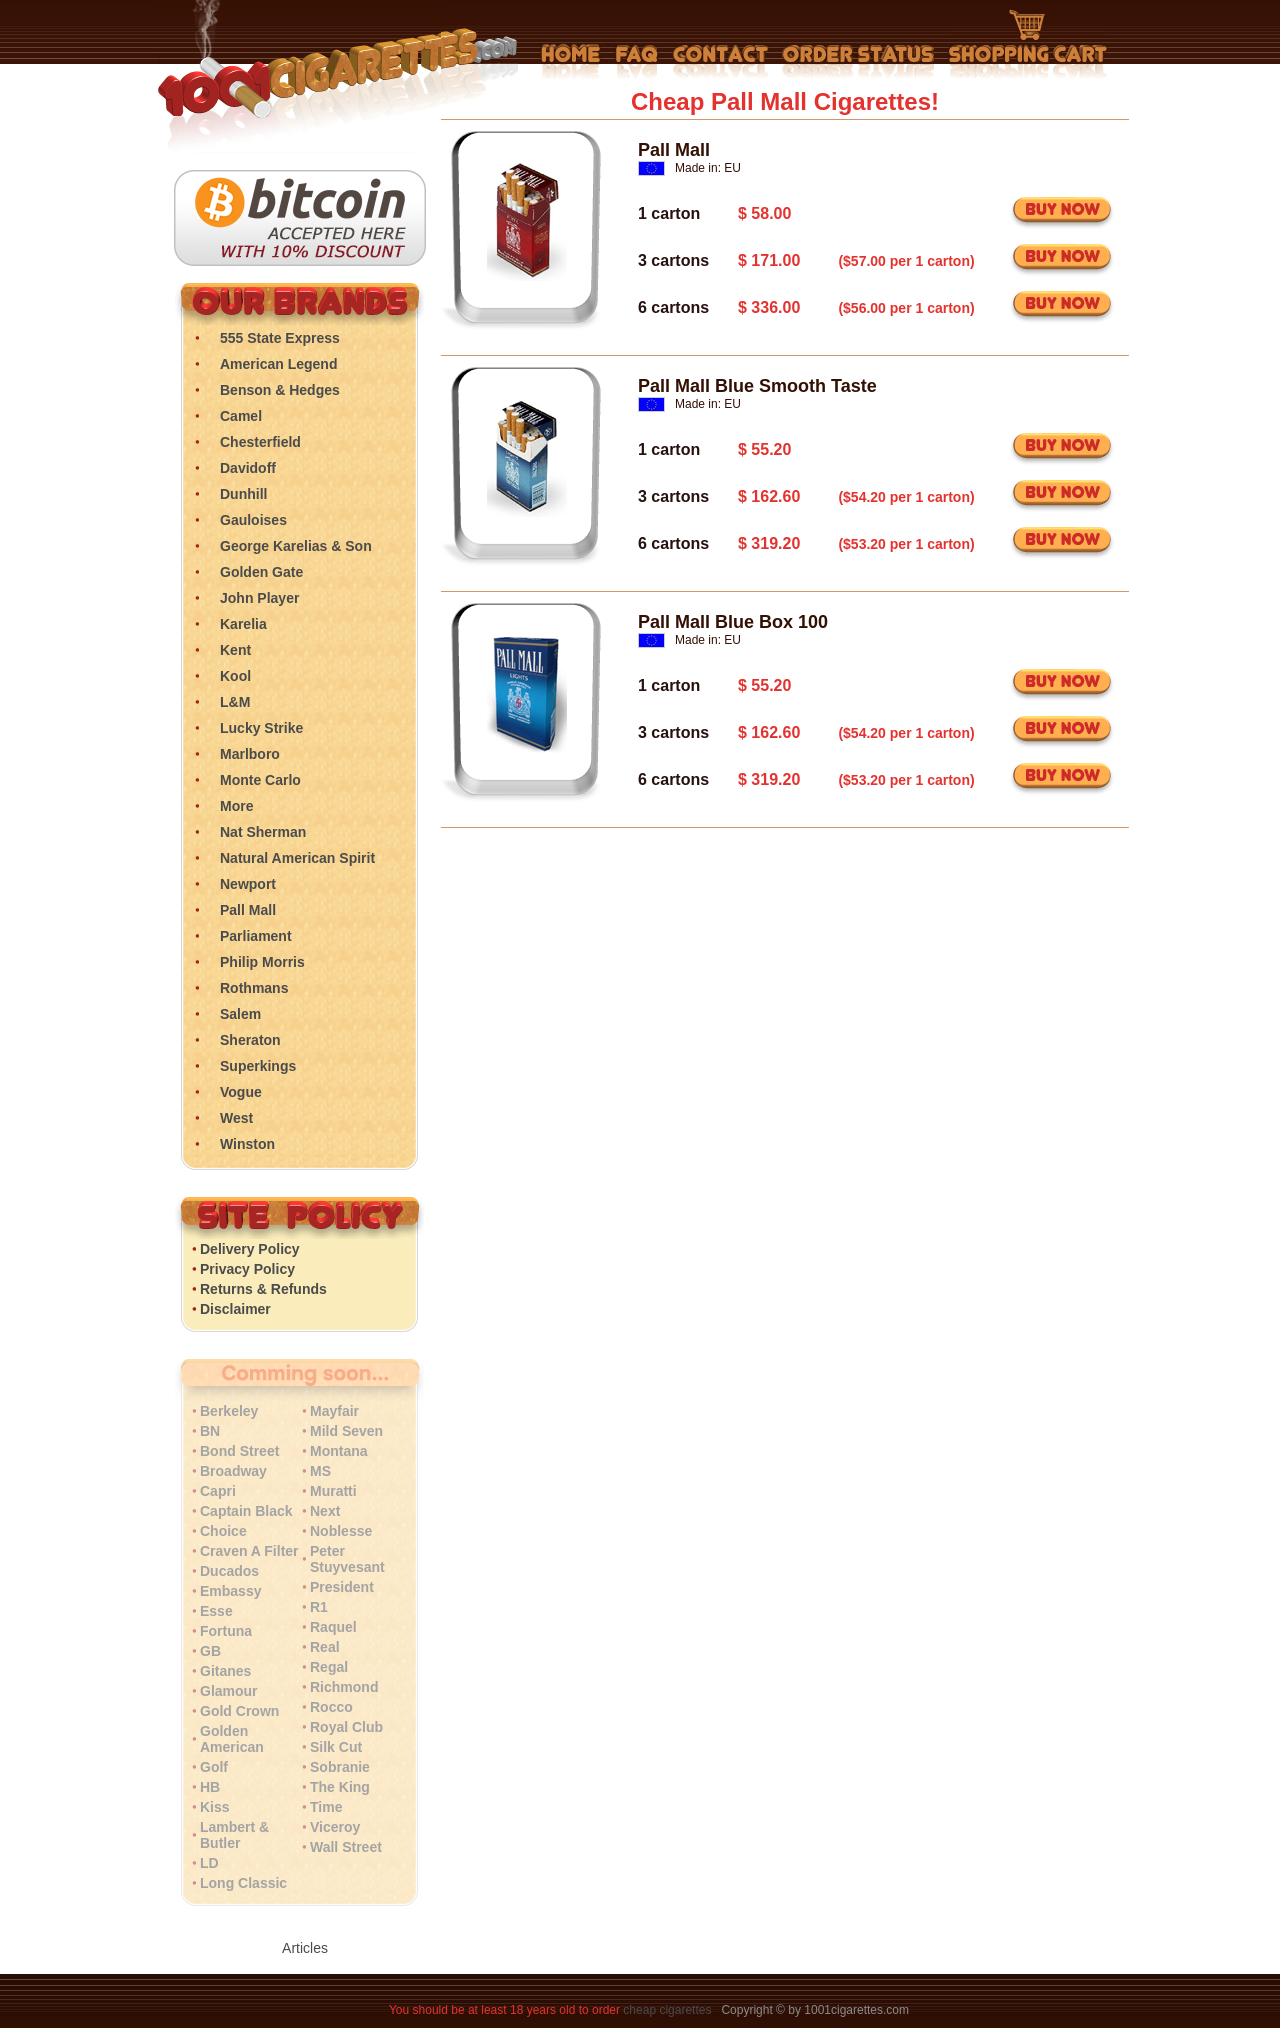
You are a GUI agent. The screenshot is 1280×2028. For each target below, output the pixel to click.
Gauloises (253, 520)
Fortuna (226, 1631)
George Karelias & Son (296, 546)
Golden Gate (261, 572)
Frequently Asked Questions (636, 62)
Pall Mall (248, 910)
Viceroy (335, 1827)
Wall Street (346, 1847)
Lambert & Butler (234, 1835)
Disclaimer (235, 1309)
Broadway (233, 1471)
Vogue (241, 1092)
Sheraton (250, 1040)
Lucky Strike (261, 728)
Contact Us (720, 62)
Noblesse (341, 1531)
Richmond (344, 1687)
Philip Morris (262, 962)
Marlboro (250, 754)
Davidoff (248, 468)
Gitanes (225, 1671)
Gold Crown (239, 1711)
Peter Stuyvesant (347, 1559)
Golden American (232, 1739)
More (236, 806)
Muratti (333, 1491)
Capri (218, 1491)
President (342, 1587)
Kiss (215, 1807)
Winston (247, 1144)
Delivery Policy (250, 1249)
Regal (329, 1667)
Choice (223, 1531)
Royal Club (346, 1727)
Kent (235, 650)
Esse (216, 1611)
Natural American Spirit (297, 858)
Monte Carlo (260, 780)
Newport (248, 884)
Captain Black (246, 1511)
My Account (858, 62)
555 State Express (280, 338)
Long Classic (243, 1883)
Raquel (333, 1627)
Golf (214, 1767)
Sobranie (340, 1767)
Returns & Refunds (263, 1289)
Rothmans (254, 988)
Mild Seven (346, 1431)
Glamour (229, 1691)
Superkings (258, 1066)
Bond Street (239, 1451)
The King (340, 1787)
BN (210, 1431)
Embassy (230, 1591)
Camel (241, 416)
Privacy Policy (247, 1269)
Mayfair (334, 1411)
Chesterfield (260, 442)
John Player (259, 598)
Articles (305, 1948)
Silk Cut (336, 1747)
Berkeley (229, 1411)
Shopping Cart (1028, 45)
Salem (240, 1014)
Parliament (256, 936)
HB (210, 1787)
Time (326, 1807)
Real (325, 1647)
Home (571, 62)
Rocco (331, 1707)
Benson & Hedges (280, 390)
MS (320, 1471)
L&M (235, 702)
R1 (319, 1607)
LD (209, 1863)
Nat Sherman (263, 832)
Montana (339, 1451)
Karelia (243, 624)
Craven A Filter (249, 1551)
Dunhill (243, 494)
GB (210, 1651)
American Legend (278, 364)
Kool (235, 676)
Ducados (229, 1571)
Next (325, 1511)
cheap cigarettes (667, 2010)
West (236, 1118)
